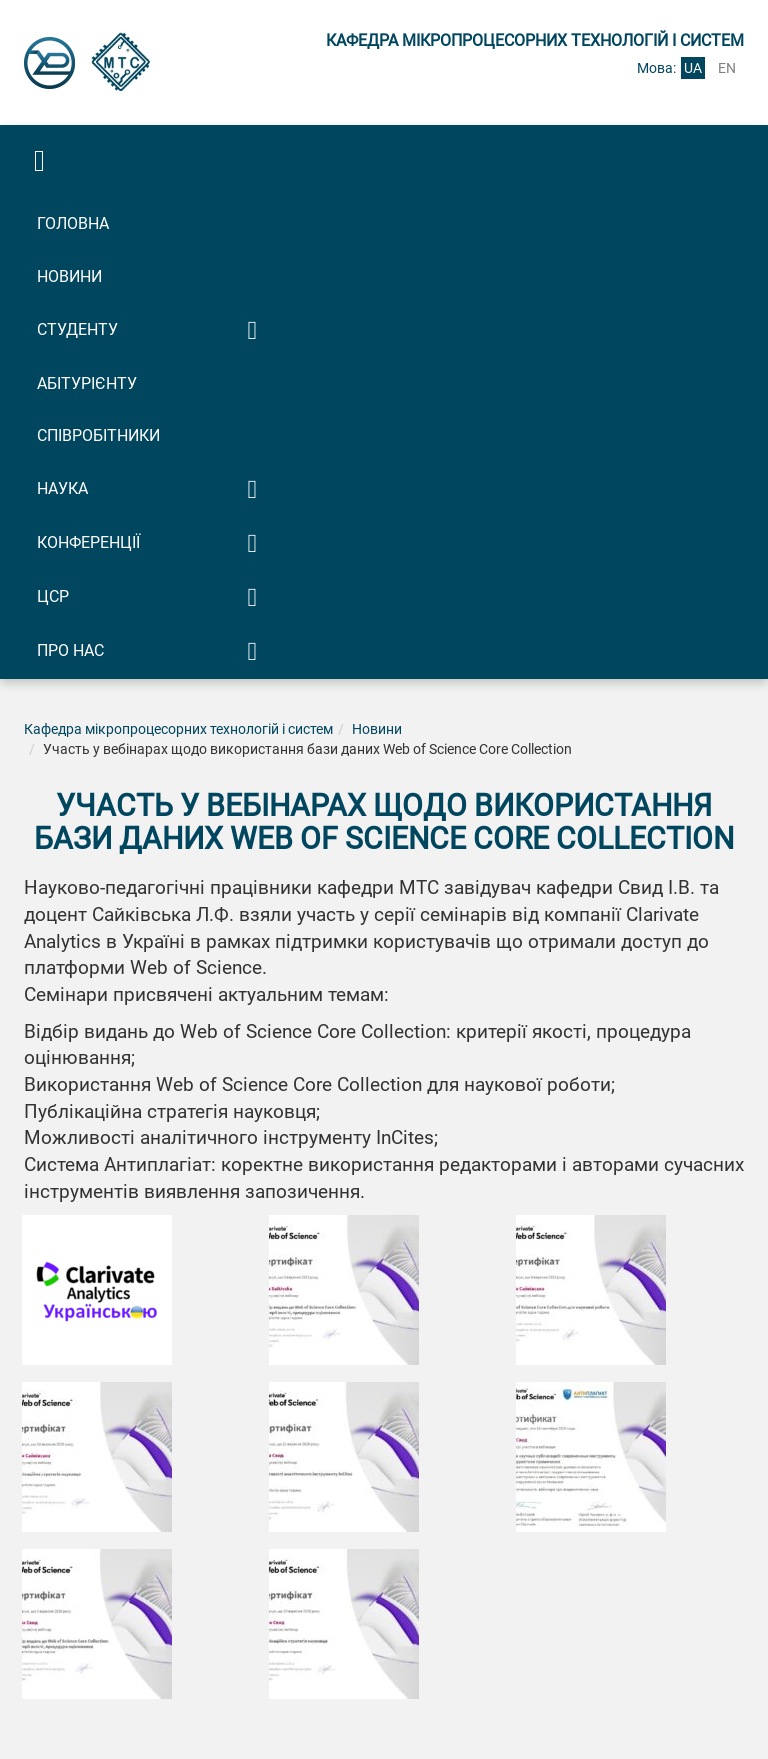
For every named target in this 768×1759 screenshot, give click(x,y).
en (727, 68)
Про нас (70, 650)
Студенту (77, 329)
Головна (73, 223)
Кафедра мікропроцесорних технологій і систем (178, 729)
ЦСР (53, 596)
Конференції (88, 542)
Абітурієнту (87, 383)
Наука (62, 488)
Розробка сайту (370, 1717)
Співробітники (98, 435)
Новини (69, 276)
